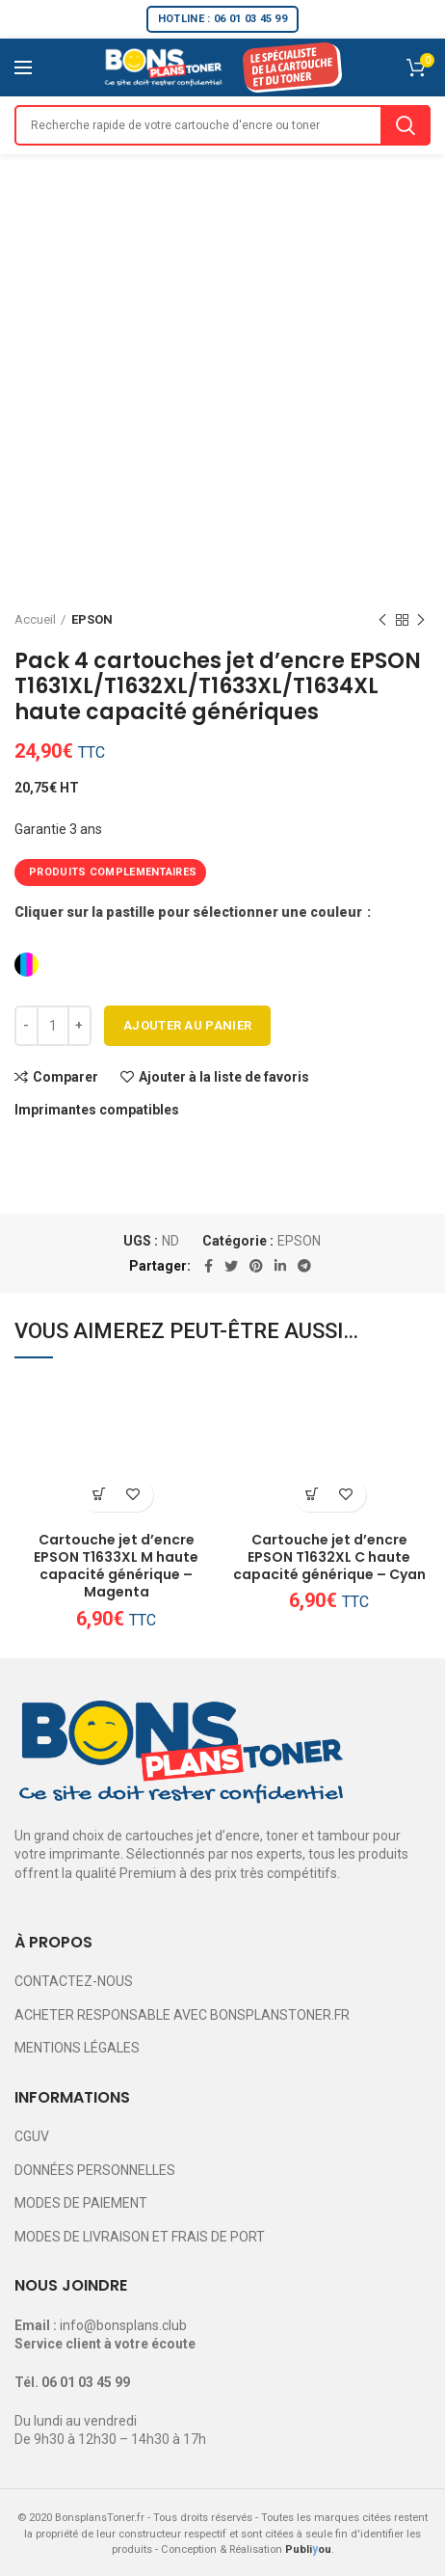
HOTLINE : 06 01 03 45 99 (222, 19)
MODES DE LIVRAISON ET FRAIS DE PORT (139, 2236)
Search (405, 125)
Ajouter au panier (187, 1025)
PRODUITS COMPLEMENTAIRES (112, 872)
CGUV (31, 2136)
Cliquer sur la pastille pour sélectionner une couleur (189, 912)
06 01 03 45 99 (85, 2382)
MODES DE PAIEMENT (80, 2203)
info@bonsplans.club (123, 2325)
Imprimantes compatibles (96, 1109)
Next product (421, 621)
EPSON (92, 619)
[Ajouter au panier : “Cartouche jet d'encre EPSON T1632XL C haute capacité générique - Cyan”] (312, 1495)
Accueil (35, 619)
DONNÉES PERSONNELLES (94, 2170)
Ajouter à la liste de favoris (224, 1077)
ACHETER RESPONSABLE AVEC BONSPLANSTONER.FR (182, 2015)
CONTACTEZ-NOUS (73, 1981)
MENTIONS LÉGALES (77, 2047)
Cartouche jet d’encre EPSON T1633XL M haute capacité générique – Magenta (116, 1566)
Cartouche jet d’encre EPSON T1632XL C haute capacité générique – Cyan (329, 1557)
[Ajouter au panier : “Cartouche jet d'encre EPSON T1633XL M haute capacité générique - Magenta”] (100, 1495)
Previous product (382, 621)
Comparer (65, 1077)
